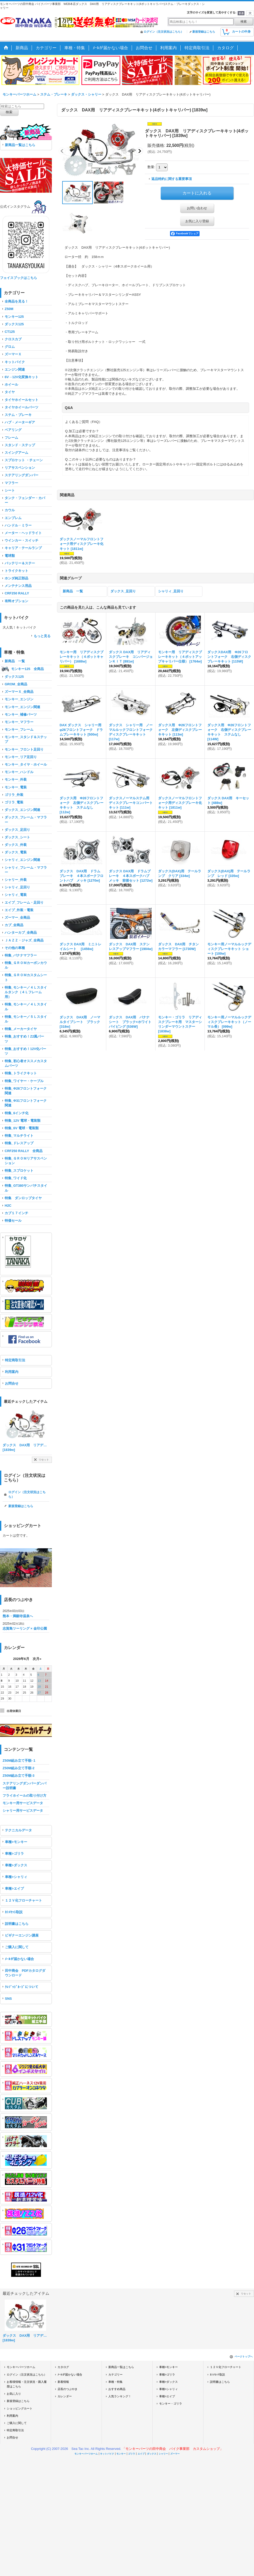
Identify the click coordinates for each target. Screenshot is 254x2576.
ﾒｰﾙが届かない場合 (19, 1959)
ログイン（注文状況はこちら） (164, 31)
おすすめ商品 (116, 2389)
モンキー (121, 2453)
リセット (44, 1459)
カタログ (63, 2367)
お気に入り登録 (197, 221)
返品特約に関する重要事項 (171, 179)
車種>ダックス (16, 1865)
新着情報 (63, 2381)
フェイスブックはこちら (18, 278)
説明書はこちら (17, 1924)
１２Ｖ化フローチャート (23, 1900)
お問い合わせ (197, 208)
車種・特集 (115, 2381)
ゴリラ (131, 2453)
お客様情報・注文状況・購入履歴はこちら (27, 2384)
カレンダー (65, 2396)
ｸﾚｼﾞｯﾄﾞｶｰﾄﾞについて (21, 1987)
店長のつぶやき (67, 2389)
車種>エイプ (14, 1888)
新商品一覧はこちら (20, 145)
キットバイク (107, 2453)
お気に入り (14, 2393)
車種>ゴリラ (14, 1853)
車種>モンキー (16, 1842)
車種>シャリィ (16, 1877)
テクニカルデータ (18, 1830)
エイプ (141, 2453)
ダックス (151, 2453)
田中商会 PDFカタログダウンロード (25, 1973)
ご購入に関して (17, 1947)
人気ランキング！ (119, 2396)
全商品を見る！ (16, 301)
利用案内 (11, 1372)
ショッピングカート (19, 2408)
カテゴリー (115, 2374)
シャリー (163, 2453)
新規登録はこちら (203, 31)
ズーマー (175, 2453)
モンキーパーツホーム (21, 2367)
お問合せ (11, 1383)
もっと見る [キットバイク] (42, 636)
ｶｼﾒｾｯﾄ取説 (14, 1912)
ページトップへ (244, 2356)
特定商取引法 (15, 1360)
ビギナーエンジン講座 (22, 1935)
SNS (8, 1999)
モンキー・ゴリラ (170, 2403)
